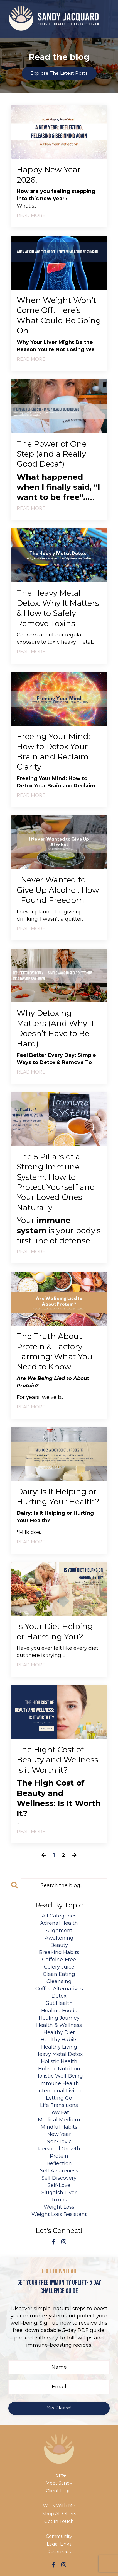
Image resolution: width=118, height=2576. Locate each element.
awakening (59, 1938)
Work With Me (59, 2505)
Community (59, 2536)
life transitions (59, 2105)
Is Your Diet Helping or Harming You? (55, 1631)
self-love (59, 2185)
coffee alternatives (59, 1989)
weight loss (59, 2207)
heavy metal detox (59, 2054)
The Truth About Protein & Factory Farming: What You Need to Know (54, 1351)
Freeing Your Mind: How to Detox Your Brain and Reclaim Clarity (53, 751)
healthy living (59, 2047)
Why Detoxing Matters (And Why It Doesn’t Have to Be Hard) (55, 1028)
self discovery (59, 2178)
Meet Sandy (59, 2483)
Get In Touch (59, 2521)
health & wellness (59, 2025)
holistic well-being (59, 2076)
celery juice (59, 1967)
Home (59, 2475)
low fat (59, 2112)
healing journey (59, 2018)
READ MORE (31, 215)
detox (59, 1996)
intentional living (59, 2091)
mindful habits (59, 2127)
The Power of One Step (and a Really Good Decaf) (52, 454)
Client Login (59, 2490)
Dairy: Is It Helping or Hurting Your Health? (58, 1496)
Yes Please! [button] (59, 2408)
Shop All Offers (59, 2513)
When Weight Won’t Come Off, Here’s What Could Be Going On (59, 315)
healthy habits (59, 2040)
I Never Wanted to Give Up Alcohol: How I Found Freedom (58, 890)
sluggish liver (59, 2192)
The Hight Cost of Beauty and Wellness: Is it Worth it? (58, 1760)
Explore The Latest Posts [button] (59, 73)
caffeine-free (59, 1960)
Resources (59, 2552)
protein (59, 2156)
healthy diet (59, 2032)
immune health (59, 2083)
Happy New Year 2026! (49, 174)
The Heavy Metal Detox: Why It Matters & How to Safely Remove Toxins (58, 608)
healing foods (59, 2011)
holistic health (59, 2061)
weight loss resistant (59, 2214)
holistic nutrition (59, 2069)
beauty (59, 1945)
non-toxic (59, 2141)
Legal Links (59, 2544)
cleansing (59, 1981)
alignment (59, 1931)
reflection (59, 2163)
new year (59, 2134)
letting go (59, 2098)
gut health (59, 2003)
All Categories (59, 1916)
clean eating (59, 1974)
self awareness (59, 2171)
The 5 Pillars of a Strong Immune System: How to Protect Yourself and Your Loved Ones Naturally (56, 1182)
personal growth (59, 2149)
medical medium (59, 2120)
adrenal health (59, 1923)
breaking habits (59, 1952)
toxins (59, 2200)
